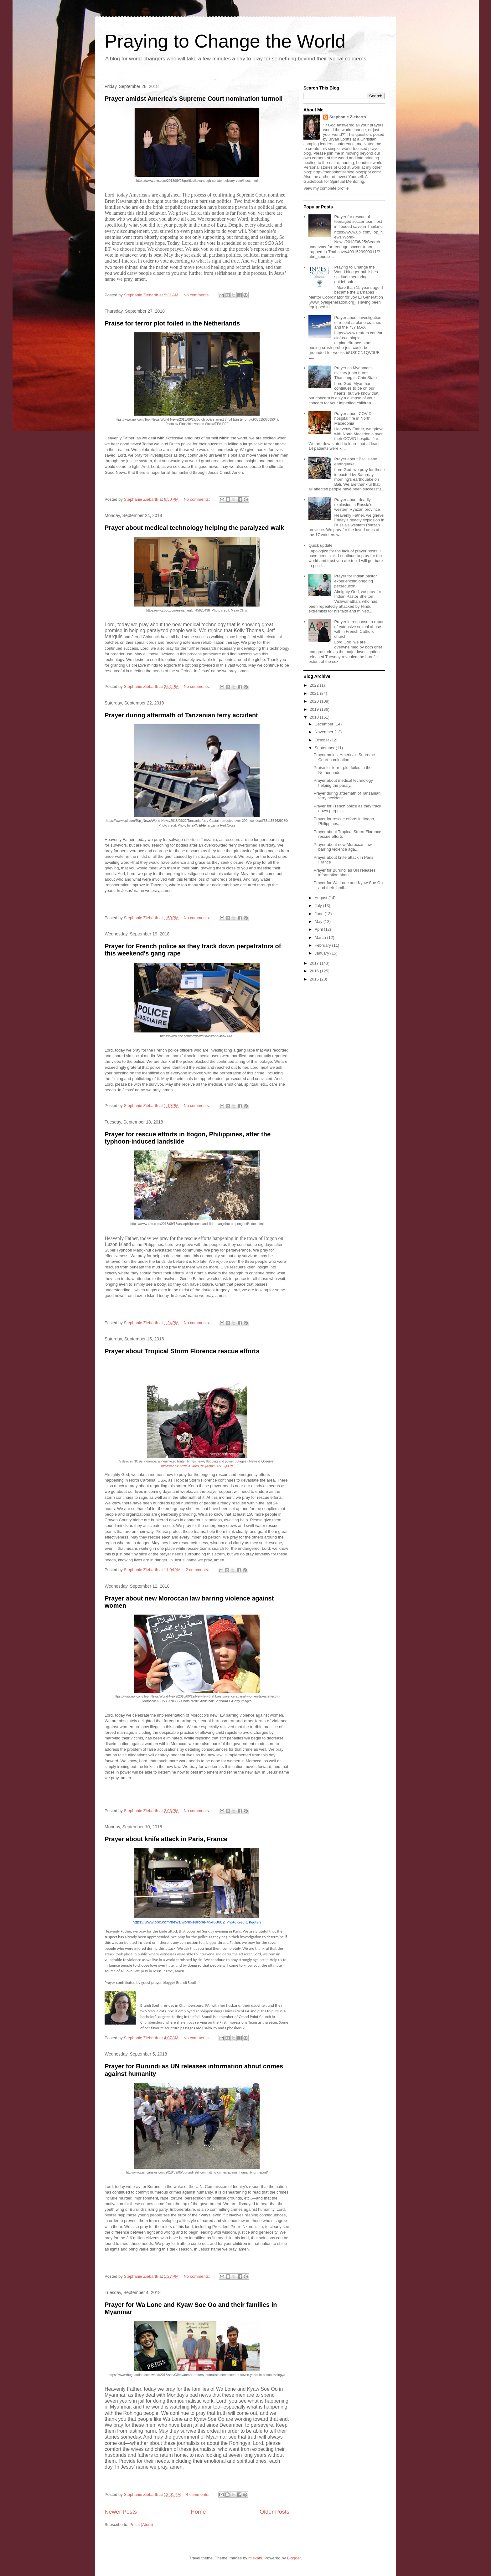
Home (198, 2512)
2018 (315, 717)
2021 (315, 693)
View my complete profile (326, 188)
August (321, 897)
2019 (315, 709)
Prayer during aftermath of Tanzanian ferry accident (181, 715)
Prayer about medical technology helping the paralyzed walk (194, 527)
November (325, 732)
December (325, 724)
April (319, 929)
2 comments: (198, 1569)
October (322, 740)
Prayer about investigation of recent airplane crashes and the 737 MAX (357, 322)
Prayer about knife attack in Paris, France (166, 1839)
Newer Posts (121, 2512)
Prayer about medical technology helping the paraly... (343, 783)
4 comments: (198, 2494)
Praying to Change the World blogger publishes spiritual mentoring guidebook (356, 274)
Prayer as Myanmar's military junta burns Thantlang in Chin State (355, 373)
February (323, 945)
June (320, 913)
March (321, 937)
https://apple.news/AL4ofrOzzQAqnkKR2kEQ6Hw (197, 1466)
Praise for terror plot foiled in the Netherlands (172, 323)
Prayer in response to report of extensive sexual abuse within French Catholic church (359, 629)
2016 (315, 971)
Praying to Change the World (225, 41)
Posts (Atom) (141, 2524)
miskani (255, 2558)
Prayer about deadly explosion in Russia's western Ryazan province (357, 504)
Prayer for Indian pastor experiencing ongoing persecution (355, 581)
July (319, 905)
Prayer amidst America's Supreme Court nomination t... (344, 757)
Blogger (294, 2558)
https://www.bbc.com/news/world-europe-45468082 (178, 1922)
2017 (315, 963)
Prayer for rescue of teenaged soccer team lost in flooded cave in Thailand (358, 221)
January (322, 953)
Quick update (320, 545)
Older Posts (274, 2512)
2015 (315, 979)
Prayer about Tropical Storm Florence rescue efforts (182, 1351)
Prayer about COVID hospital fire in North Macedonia (352, 418)
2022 (315, 685)
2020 (315, 701)
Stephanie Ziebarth (347, 117)
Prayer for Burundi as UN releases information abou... (344, 873)
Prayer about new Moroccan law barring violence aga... (342, 847)
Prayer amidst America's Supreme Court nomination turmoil (194, 98)
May (319, 921)
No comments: (197, 295)
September (325, 747)
